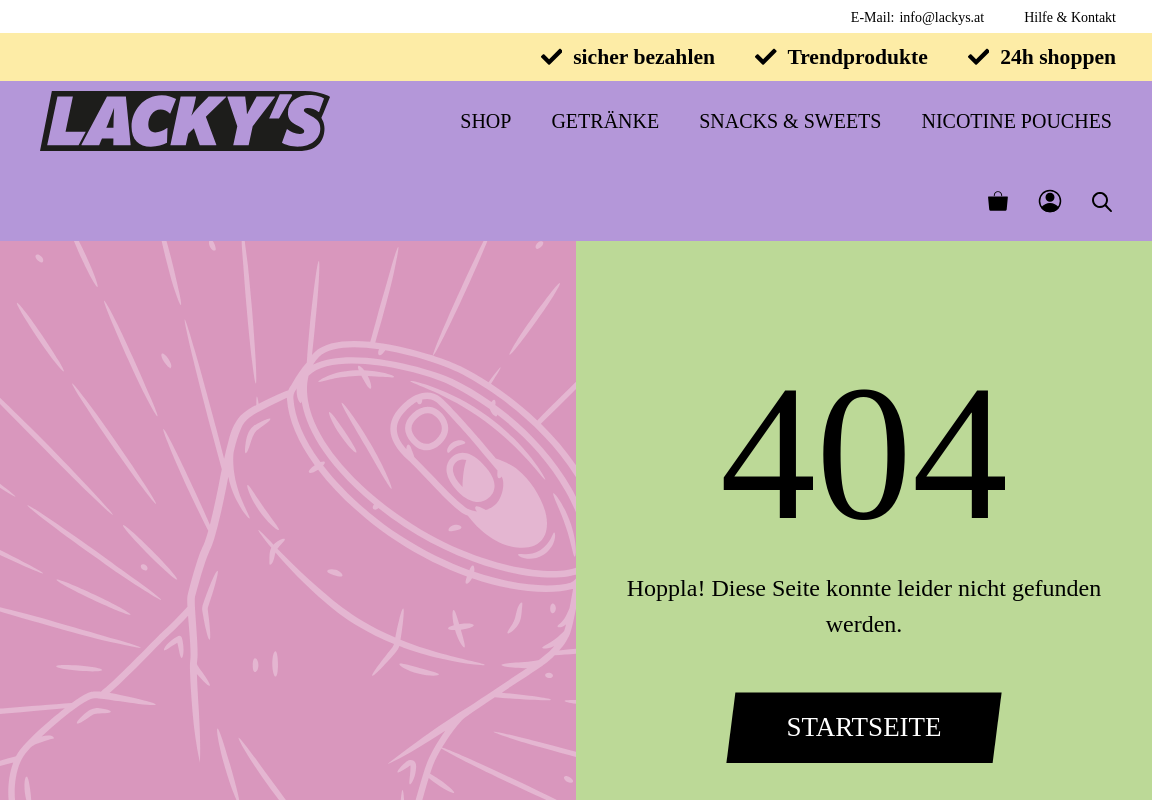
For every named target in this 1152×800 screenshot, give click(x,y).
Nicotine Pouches (1016, 121)
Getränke (605, 121)
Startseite (863, 727)
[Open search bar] (1102, 201)
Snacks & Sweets (790, 121)
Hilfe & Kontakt (1070, 17)
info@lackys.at (941, 17)
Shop (485, 121)
